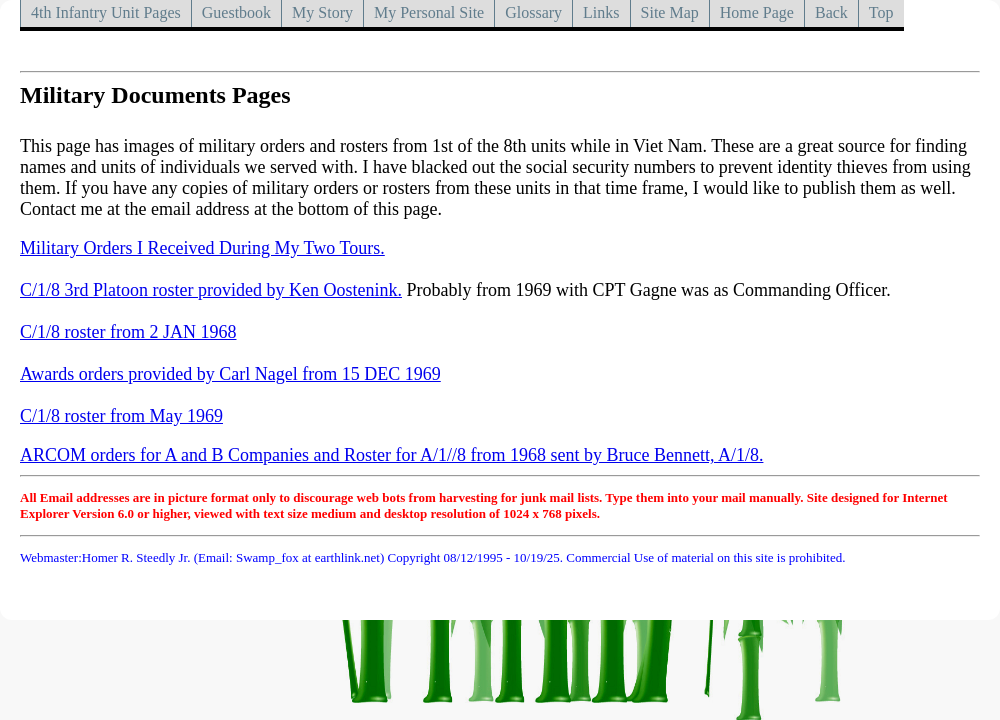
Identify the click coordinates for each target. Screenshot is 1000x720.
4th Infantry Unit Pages (106, 12)
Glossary (533, 12)
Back (831, 12)
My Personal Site (429, 12)
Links (601, 12)
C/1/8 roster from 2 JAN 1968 (128, 332)
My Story (322, 12)
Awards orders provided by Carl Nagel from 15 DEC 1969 (230, 374)
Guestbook (236, 12)
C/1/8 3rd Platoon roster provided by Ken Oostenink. (211, 290)
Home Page (757, 12)
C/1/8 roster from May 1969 (121, 416)
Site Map (670, 12)
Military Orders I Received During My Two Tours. (202, 248)
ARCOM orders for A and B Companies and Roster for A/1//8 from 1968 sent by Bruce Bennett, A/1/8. (391, 455)
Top (881, 12)
